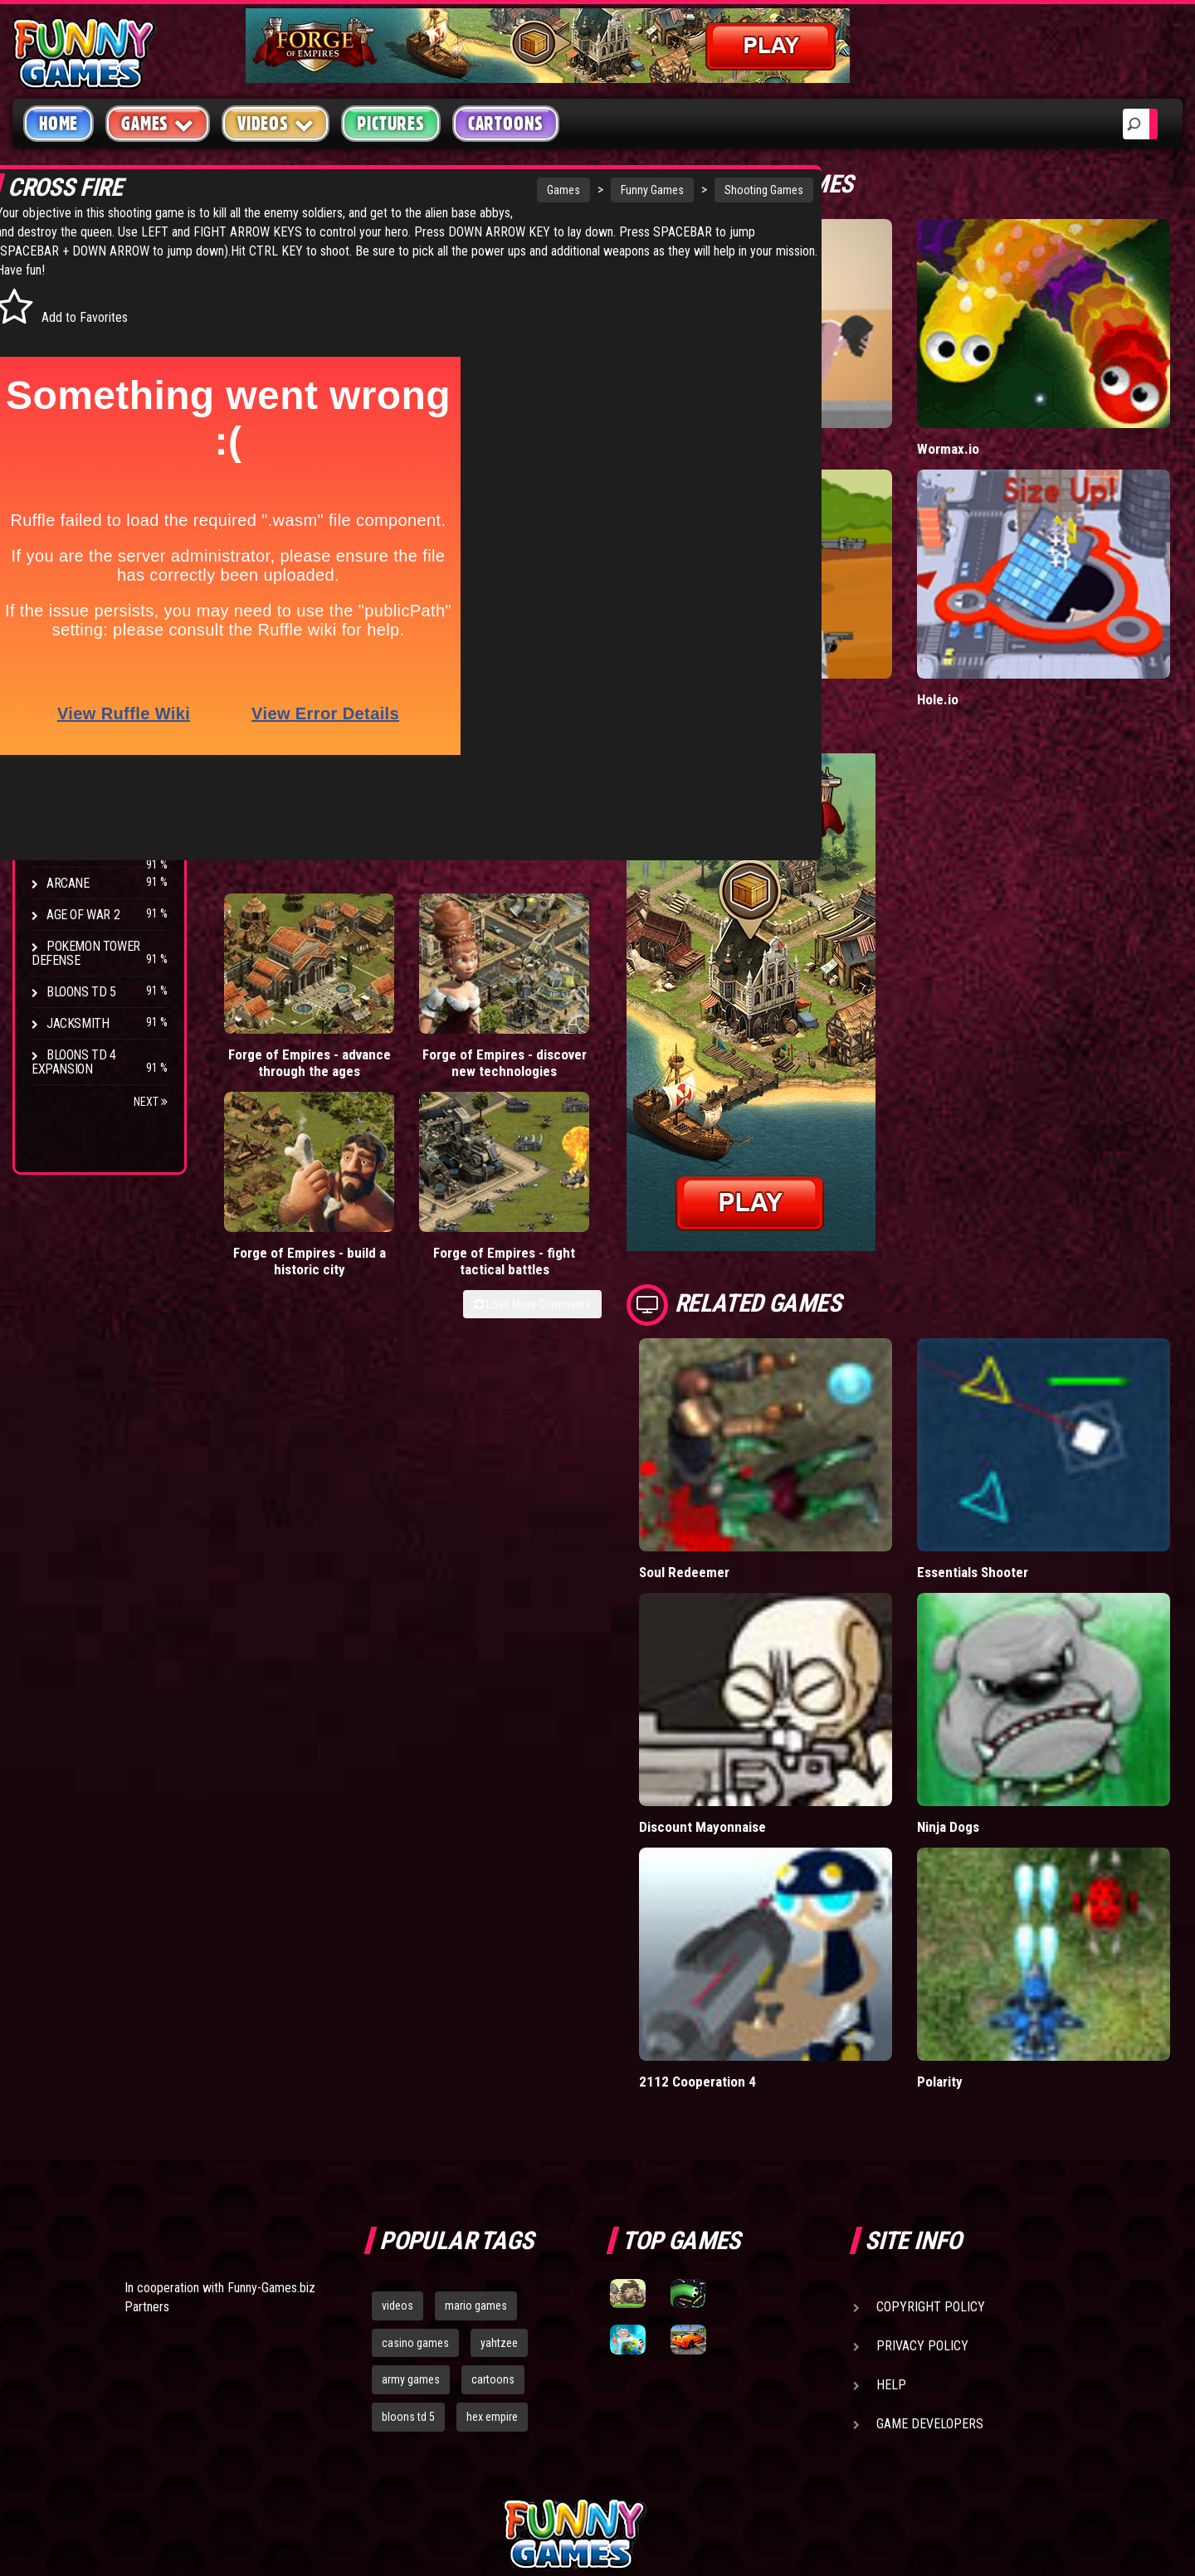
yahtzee (499, 2168)
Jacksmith (77, 1023)
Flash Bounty (87, 725)
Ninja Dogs (990, 1688)
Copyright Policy (930, 2133)
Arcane (68, 883)
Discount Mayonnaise (786, 1688)
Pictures (390, 123)
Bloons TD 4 (81, 694)
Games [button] (157, 123)
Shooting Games (627, 190)
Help (891, 2211)
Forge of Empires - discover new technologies (389, 990)
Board (64, 514)
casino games (415, 2168)
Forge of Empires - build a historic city (507, 982)
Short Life (751, 414)
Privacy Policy (922, 2172)
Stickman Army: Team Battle (805, 631)
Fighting (71, 388)
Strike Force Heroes (106, 788)
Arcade (68, 293)
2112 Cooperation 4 (780, 1907)
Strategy (74, 482)
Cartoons (506, 123)
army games (411, 2206)
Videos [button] (276, 123)
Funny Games (515, 190)
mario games (476, 2132)
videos (397, 2132)
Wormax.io (989, 414)
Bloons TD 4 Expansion (74, 1062)
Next (151, 1101)
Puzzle (67, 325)
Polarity (981, 1907)
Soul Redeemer (767, 1468)
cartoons (493, 2206)
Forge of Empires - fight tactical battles (625, 982)
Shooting (73, 356)
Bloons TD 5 (81, 992)
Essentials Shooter (1015, 1468)
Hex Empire (78, 757)
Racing (66, 419)
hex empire (492, 2243)
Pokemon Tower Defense (86, 953)
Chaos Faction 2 (93, 820)
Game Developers (929, 2250)
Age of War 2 (83, 915)
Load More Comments (615, 1033)
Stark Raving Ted (97, 851)
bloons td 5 (408, 2243)
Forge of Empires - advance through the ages (271, 998)
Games (426, 190)
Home (58, 123)
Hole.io (979, 631)
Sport (64, 451)
